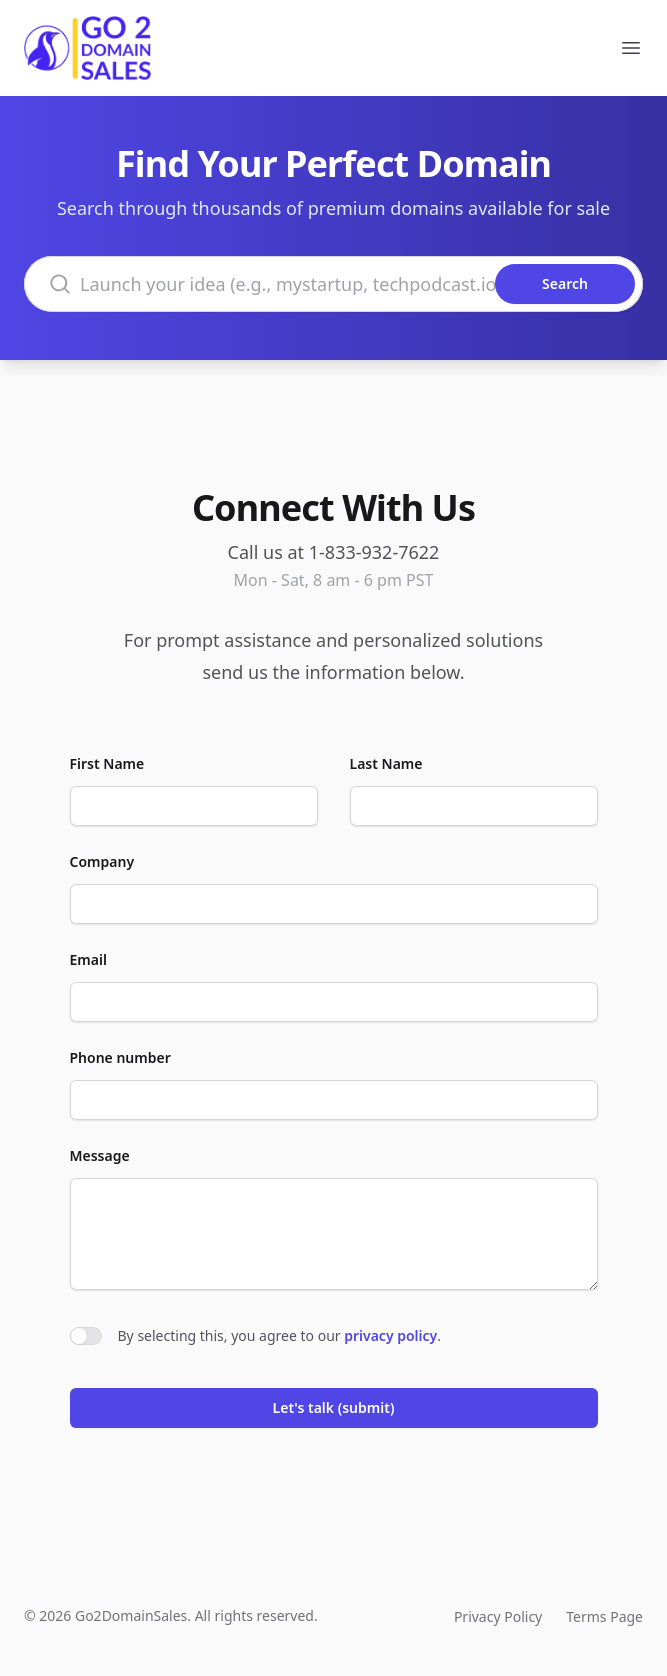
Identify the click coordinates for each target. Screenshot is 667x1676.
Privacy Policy (498, 1616)
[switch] (86, 1336)
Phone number (120, 1057)
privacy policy (390, 1335)
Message (100, 1155)
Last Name (386, 763)
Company (102, 861)
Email (88, 959)
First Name (107, 763)
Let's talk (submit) (334, 1407)
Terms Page (604, 1616)
